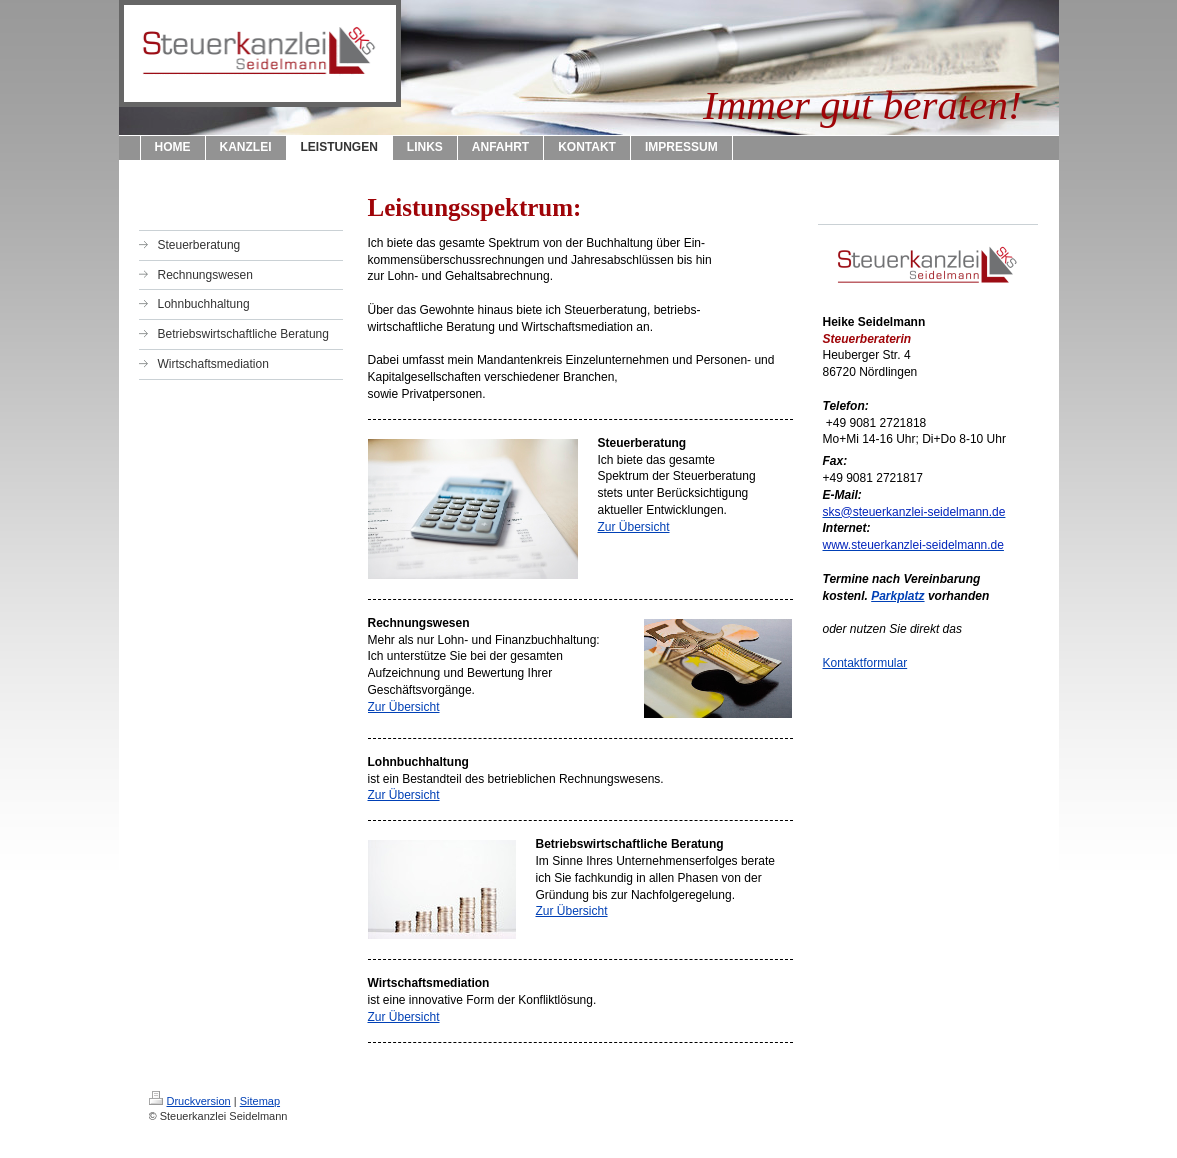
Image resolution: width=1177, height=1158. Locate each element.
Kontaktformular (865, 663)
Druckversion (190, 1101)
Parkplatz (897, 596)
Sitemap (260, 1101)
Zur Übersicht (634, 527)
